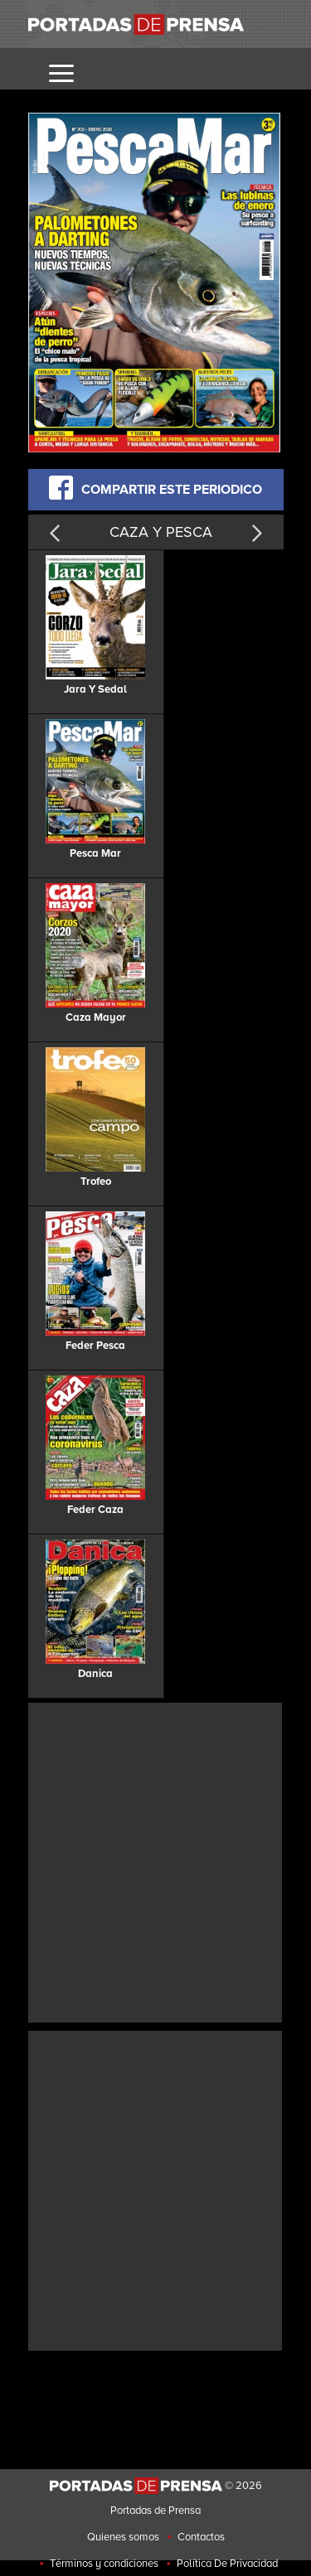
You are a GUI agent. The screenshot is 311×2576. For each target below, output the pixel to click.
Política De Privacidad (227, 2563)
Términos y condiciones (104, 2563)
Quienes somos (123, 2537)
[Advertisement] (155, 1860)
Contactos (201, 2537)
